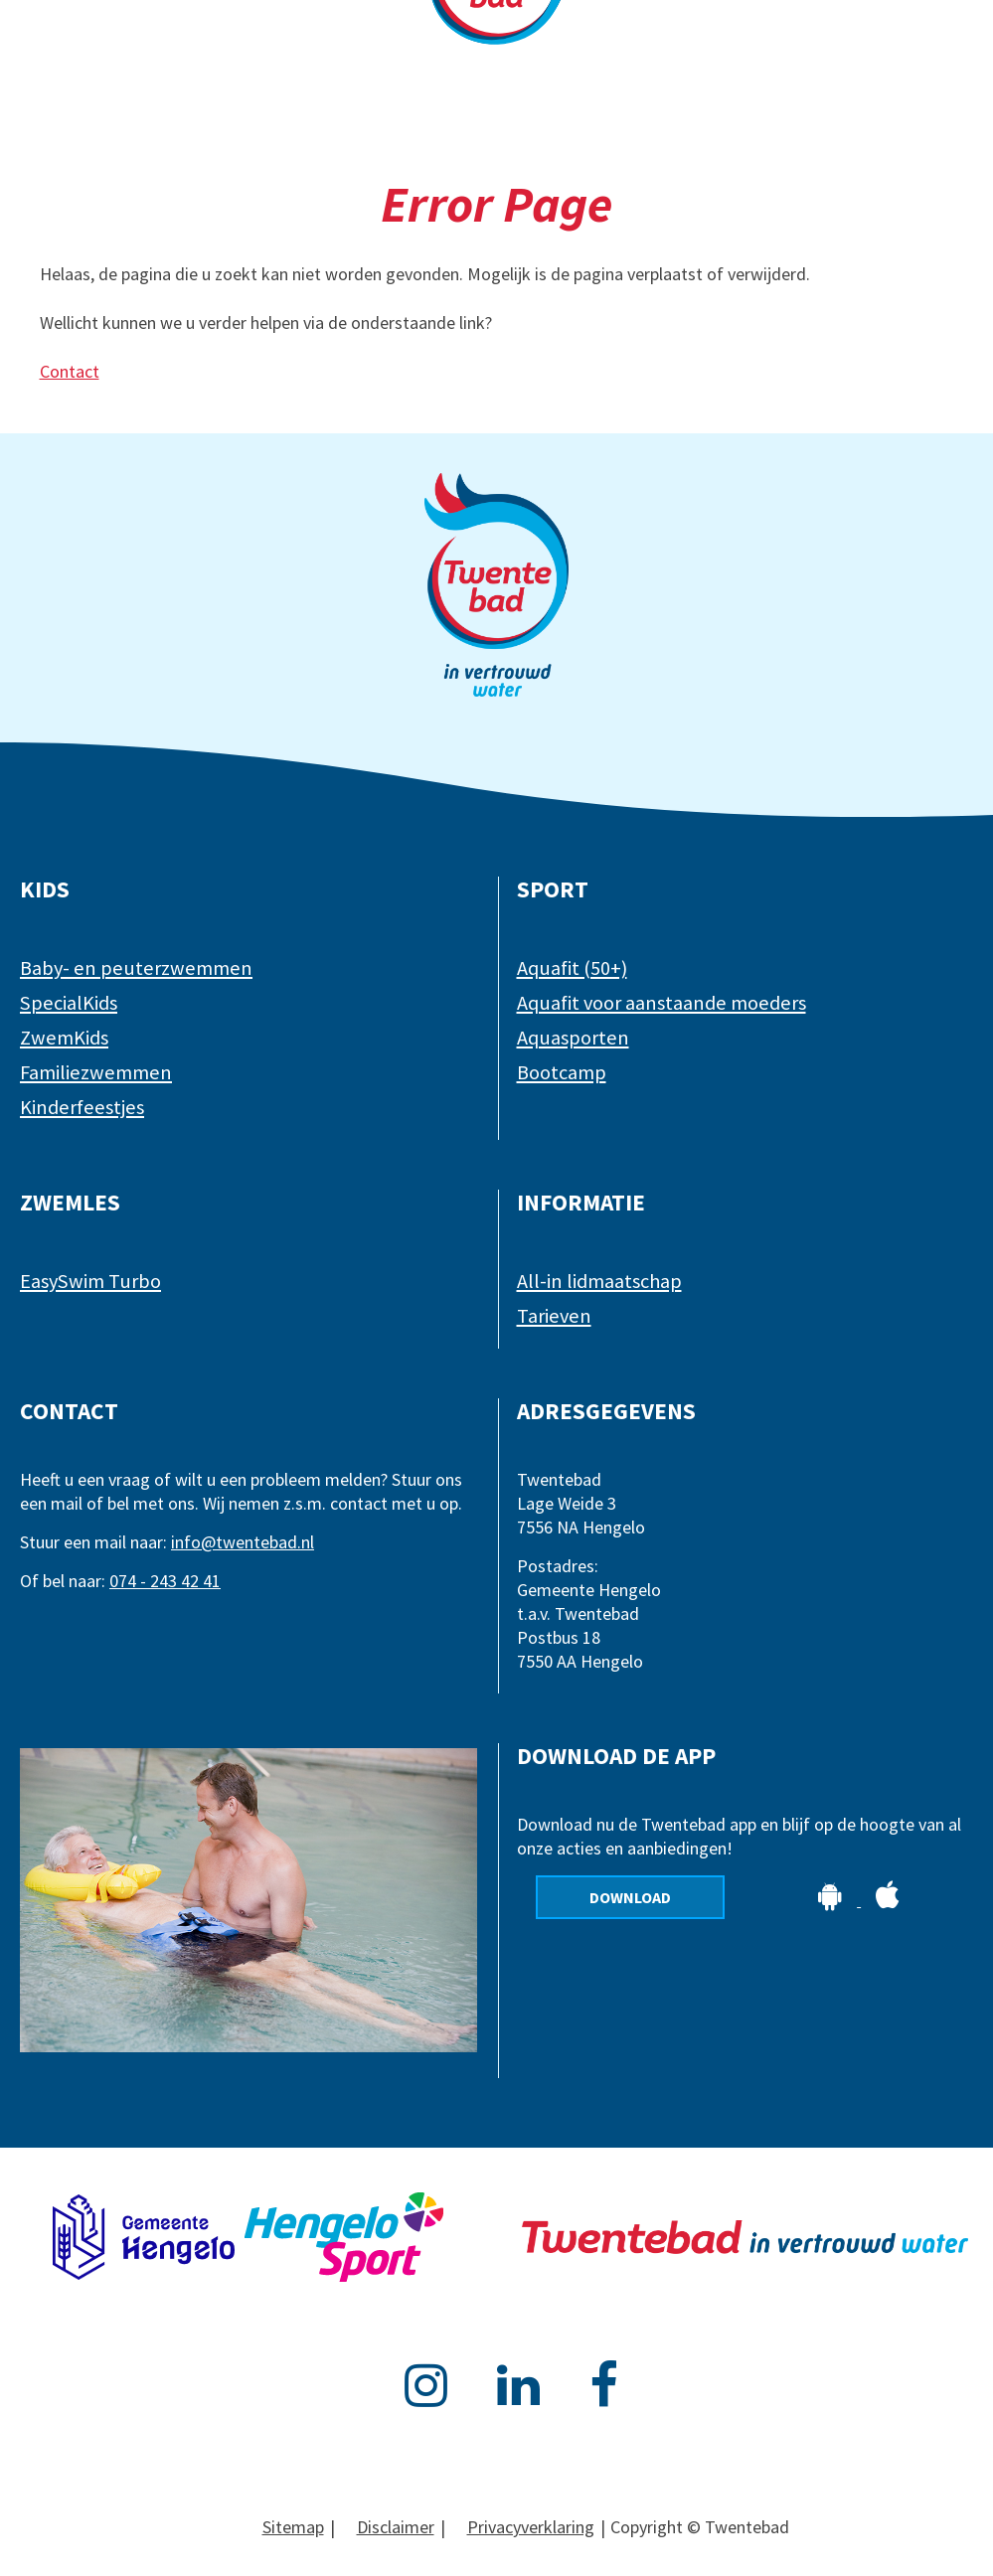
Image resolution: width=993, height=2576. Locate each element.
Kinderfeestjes (82, 1107)
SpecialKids (68, 1003)
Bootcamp (561, 1072)
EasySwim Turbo (90, 1281)
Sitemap (293, 2526)
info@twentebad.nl (242, 1541)
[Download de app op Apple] (887, 1899)
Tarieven (554, 1316)
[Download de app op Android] (832, 1899)
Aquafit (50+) (572, 968)
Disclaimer (395, 2526)
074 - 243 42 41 (165, 1580)
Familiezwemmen (96, 1072)
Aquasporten (573, 1037)
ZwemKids (64, 1037)
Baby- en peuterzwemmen (136, 968)
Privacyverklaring (530, 2526)
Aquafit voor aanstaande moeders (661, 1003)
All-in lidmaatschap (599, 1281)
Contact (69, 371)
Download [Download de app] (630, 1897)
